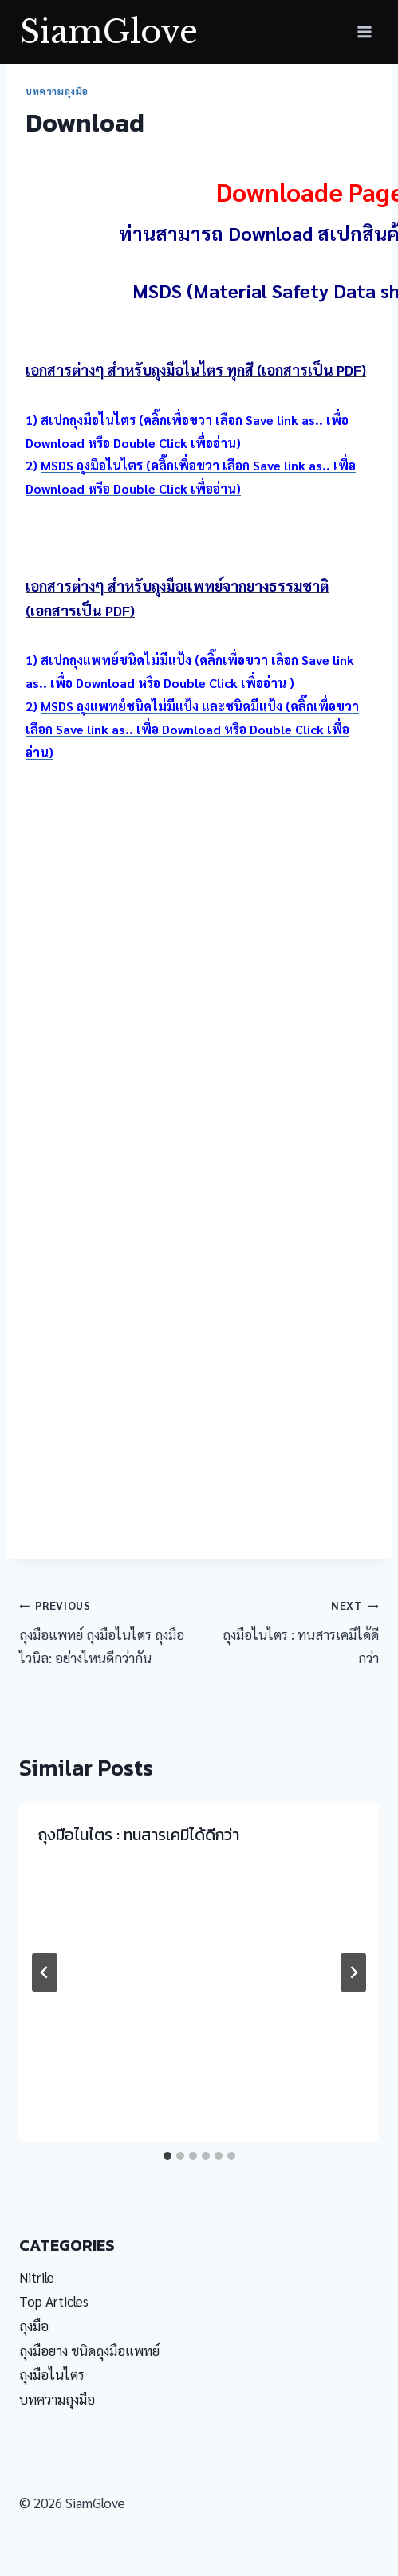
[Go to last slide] (44, 1972)
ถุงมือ (34, 2325)
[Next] (353, 1972)
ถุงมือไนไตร (52, 2374)
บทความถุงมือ (57, 91)
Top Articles (54, 2301)
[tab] (167, 2156)
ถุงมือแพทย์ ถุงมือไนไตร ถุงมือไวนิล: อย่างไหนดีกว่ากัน (102, 1629)
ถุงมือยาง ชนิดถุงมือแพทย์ (89, 2350)
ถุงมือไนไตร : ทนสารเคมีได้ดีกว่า (296, 1629)
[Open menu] (364, 31)
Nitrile (36, 2277)
